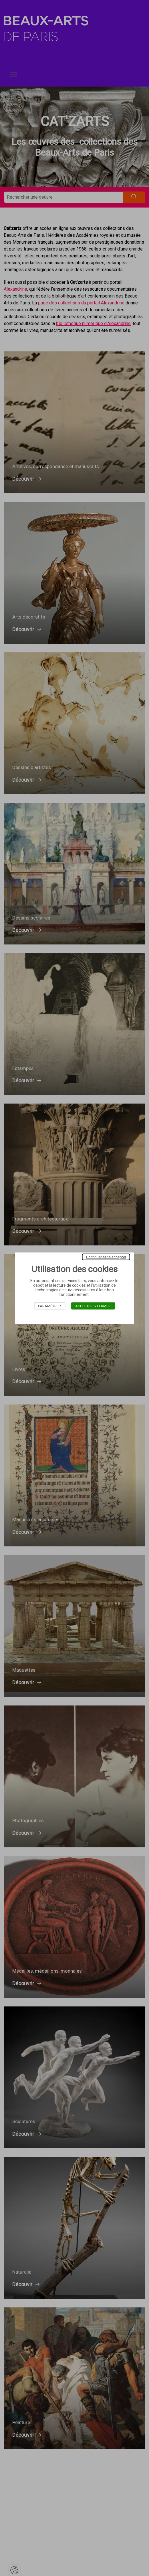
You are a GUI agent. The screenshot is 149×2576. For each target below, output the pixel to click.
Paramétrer (49, 1306)
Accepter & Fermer (93, 1306)
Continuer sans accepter (106, 1257)
